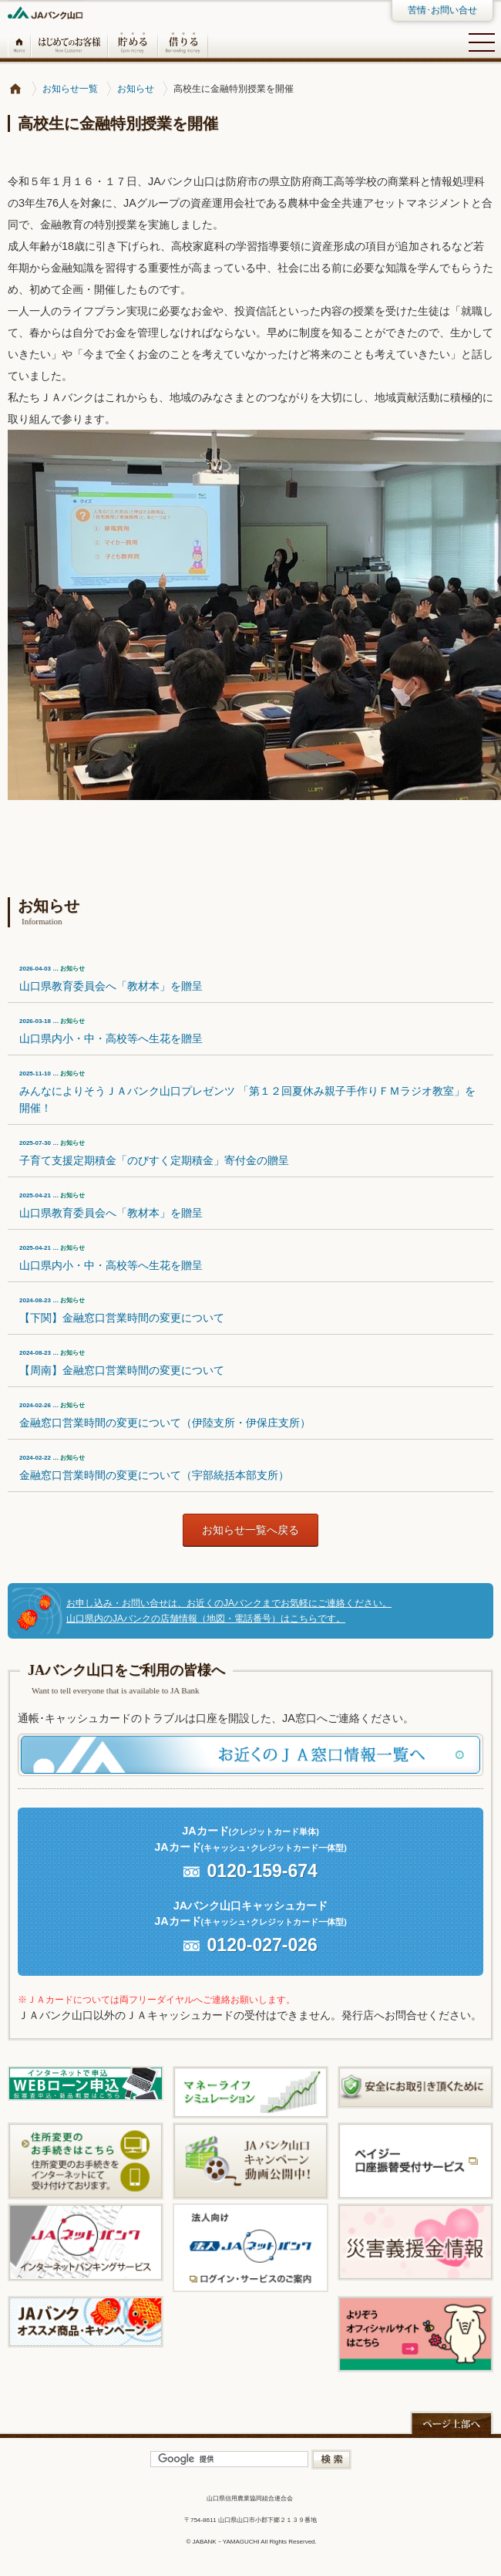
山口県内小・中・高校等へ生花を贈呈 (111, 1031)
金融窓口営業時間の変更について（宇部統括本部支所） (154, 1467)
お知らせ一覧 (70, 88)
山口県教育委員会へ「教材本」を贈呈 (111, 978)
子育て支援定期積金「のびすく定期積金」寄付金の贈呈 (154, 1152)
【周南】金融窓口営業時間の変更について (121, 1362)
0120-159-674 (262, 1871)
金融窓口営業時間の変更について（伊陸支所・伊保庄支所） (165, 1415)
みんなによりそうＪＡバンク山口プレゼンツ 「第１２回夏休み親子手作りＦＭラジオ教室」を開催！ (247, 1092)
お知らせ (135, 88)
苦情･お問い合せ (442, 10)
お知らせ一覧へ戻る (250, 1530)
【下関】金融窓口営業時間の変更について (121, 1310)
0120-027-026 (262, 1945)
